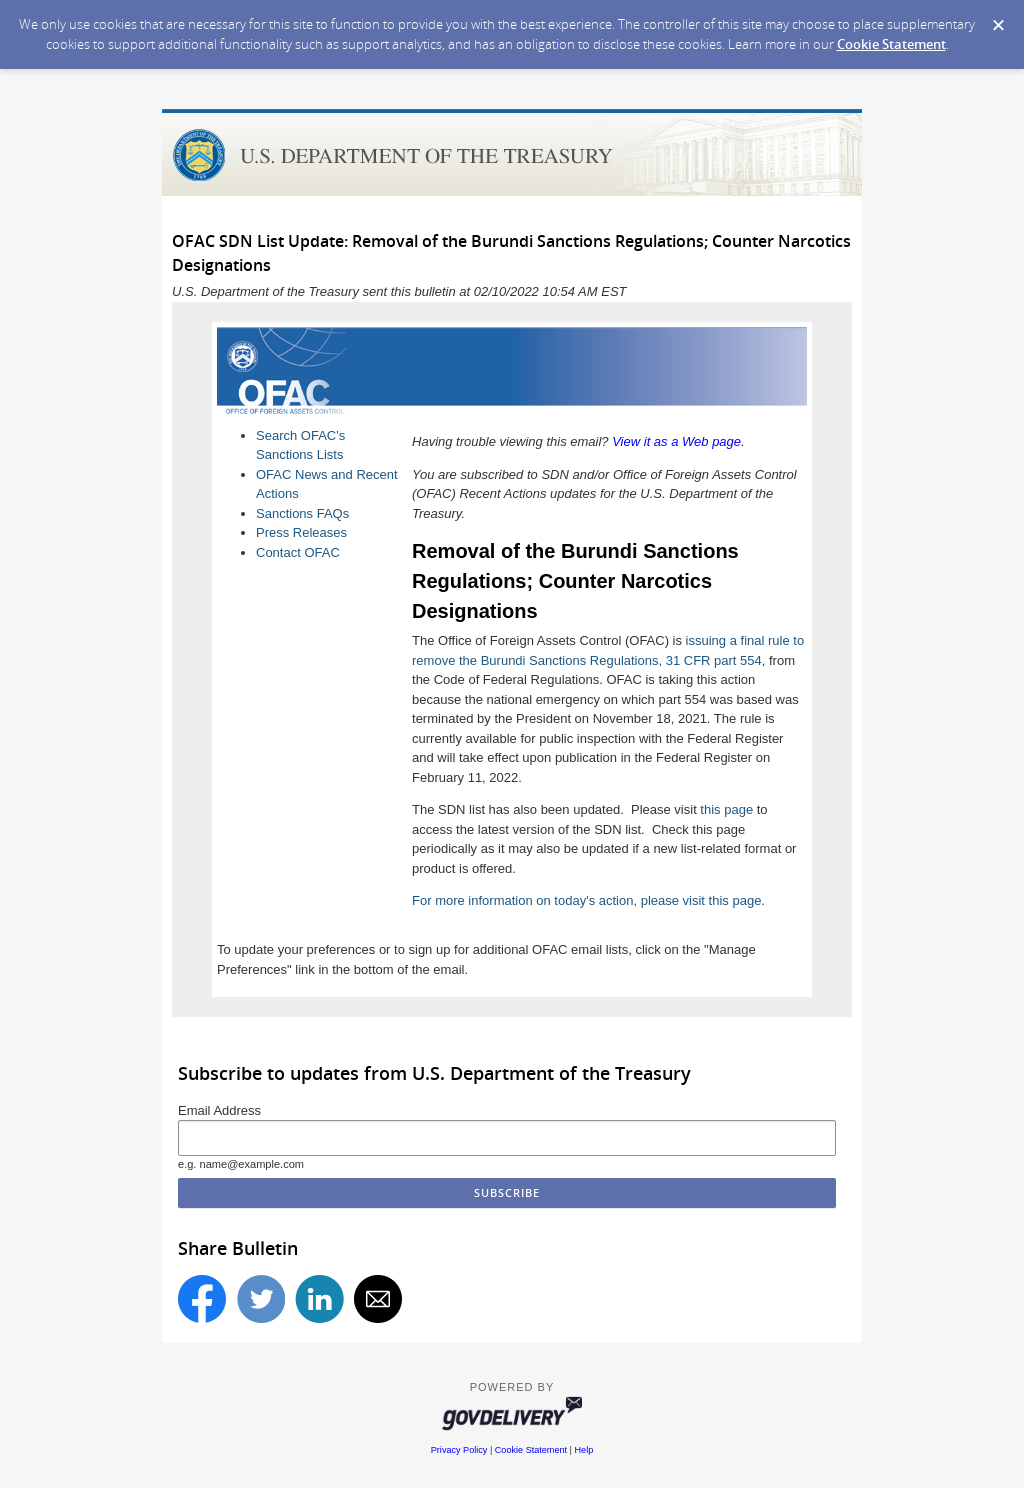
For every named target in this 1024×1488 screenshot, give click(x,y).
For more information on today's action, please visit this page (586, 900)
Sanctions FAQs (302, 513)
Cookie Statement (891, 44)
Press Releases (301, 532)
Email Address (219, 1110)
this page (726, 809)
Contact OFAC (298, 552)
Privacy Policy (459, 1450)
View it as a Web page (676, 441)
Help (584, 1450)
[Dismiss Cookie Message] (998, 25)
